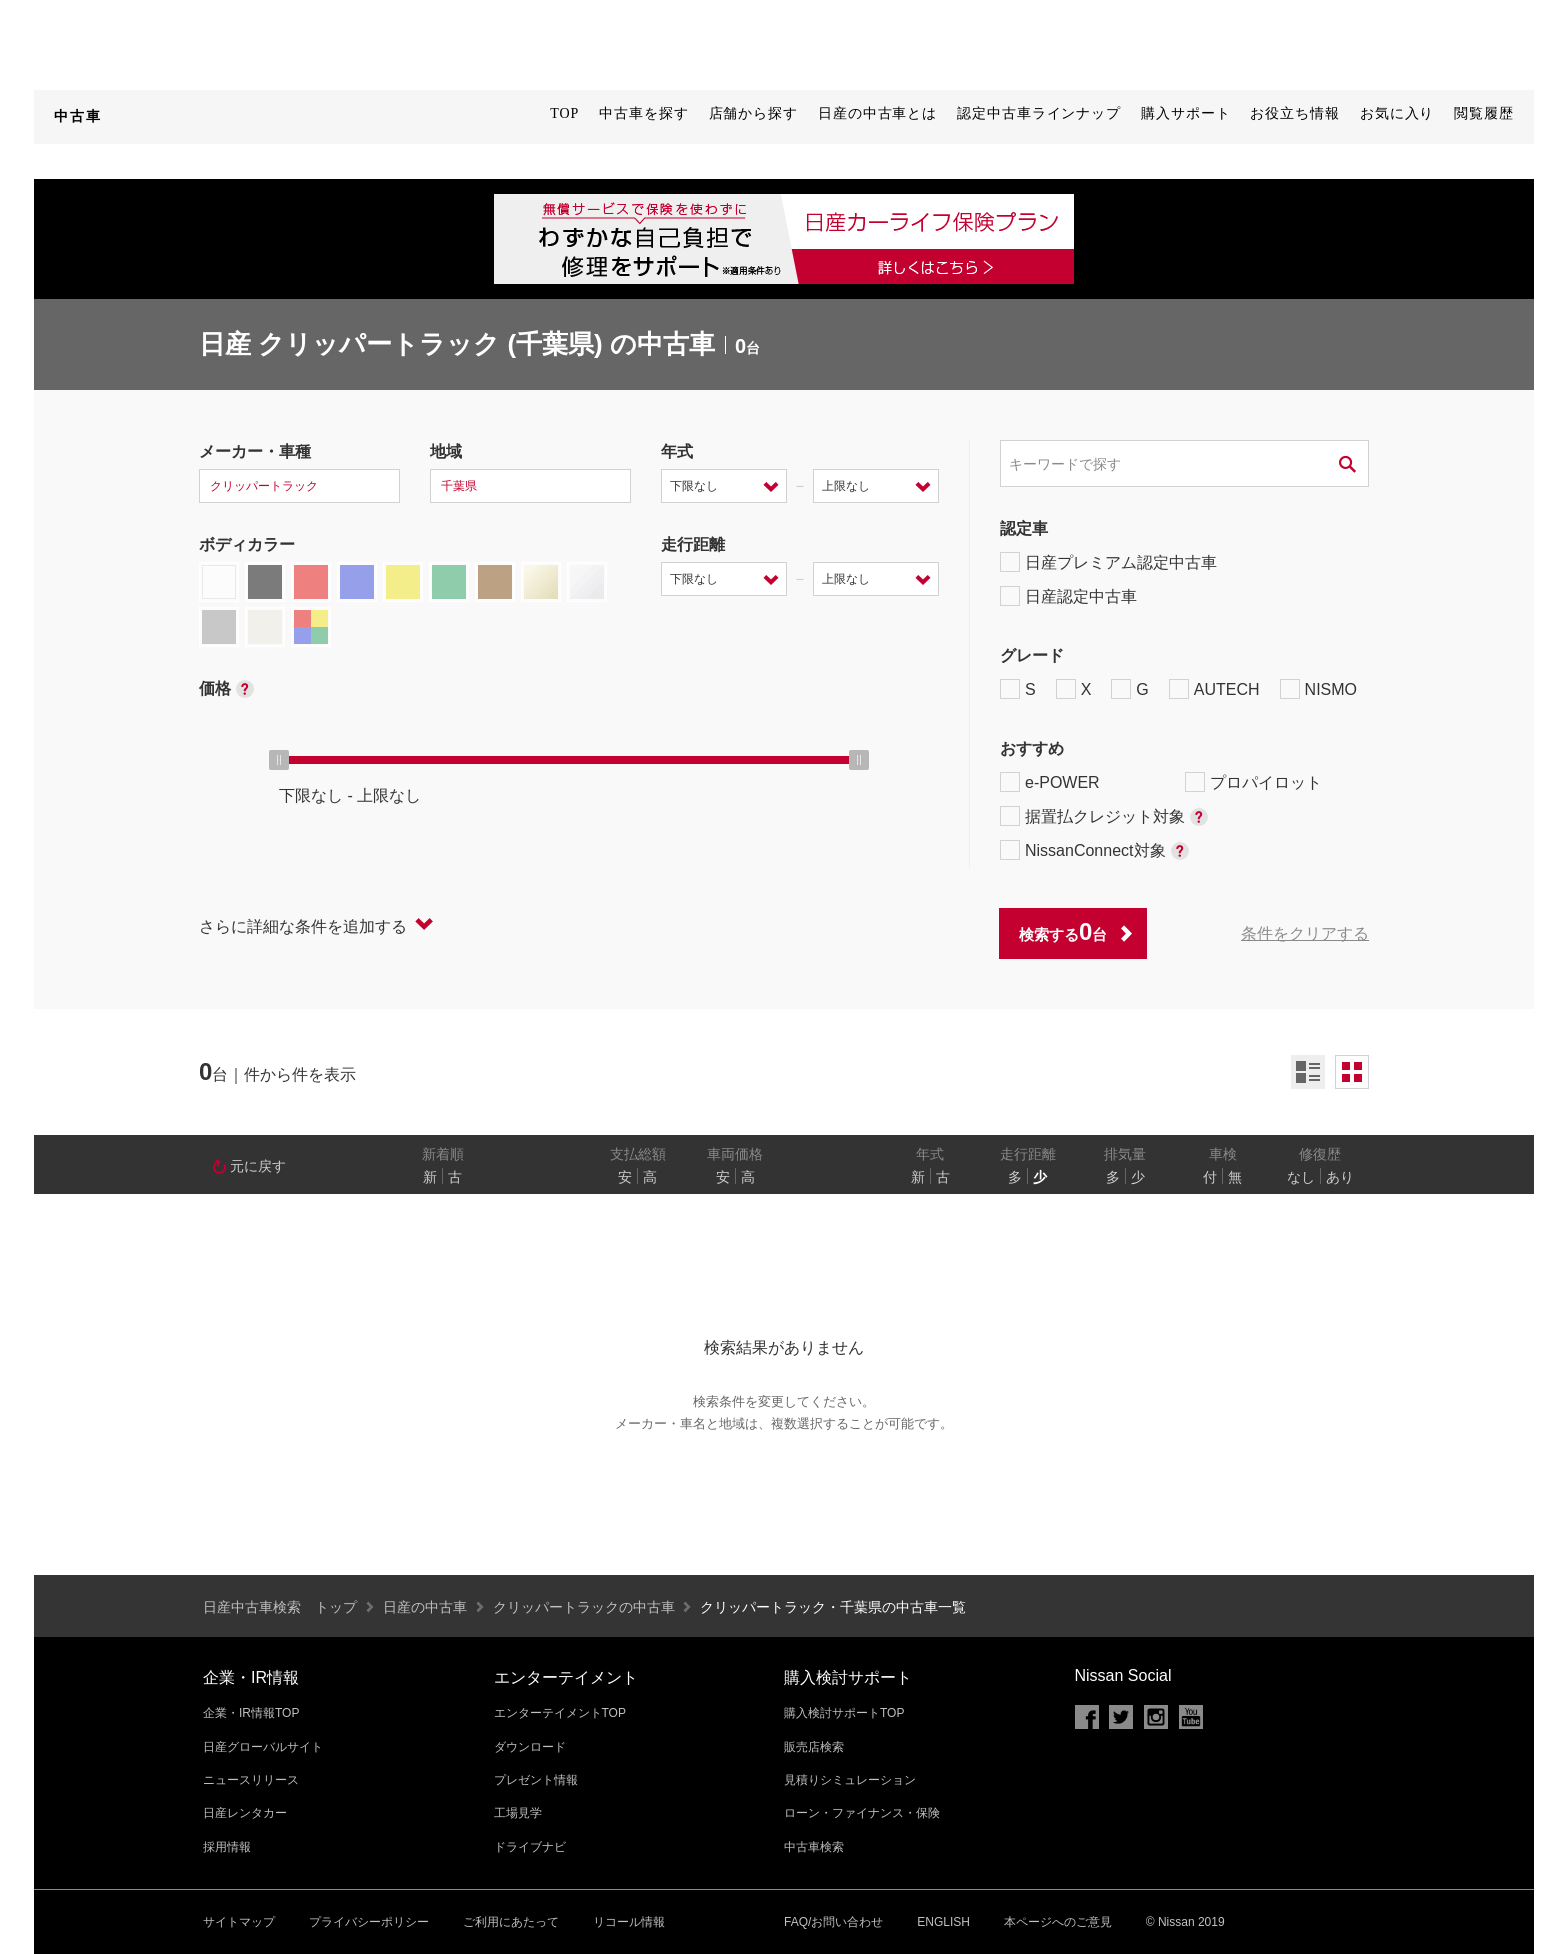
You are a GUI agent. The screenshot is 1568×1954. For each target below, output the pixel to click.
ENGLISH (943, 1922)
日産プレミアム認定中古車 (1108, 562)
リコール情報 (629, 1922)
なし (1301, 1177)
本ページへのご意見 (1058, 1922)
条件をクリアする (1305, 933)
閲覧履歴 (1484, 113)
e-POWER (1050, 782)
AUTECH (1214, 689)
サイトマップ (239, 1922)
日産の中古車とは (877, 113)
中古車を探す (643, 113)
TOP (564, 113)
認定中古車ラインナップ (1039, 113)
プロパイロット (1253, 782)
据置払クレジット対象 (1104, 816)
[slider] (279, 760)
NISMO (1318, 689)
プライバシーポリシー (369, 1922)
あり (1340, 1177)
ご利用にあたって (511, 1922)
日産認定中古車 (1068, 596)
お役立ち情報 (1294, 113)
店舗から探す (753, 113)
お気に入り (1397, 113)
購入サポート (1185, 113)
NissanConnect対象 (1094, 850)
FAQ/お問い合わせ (833, 1922)
